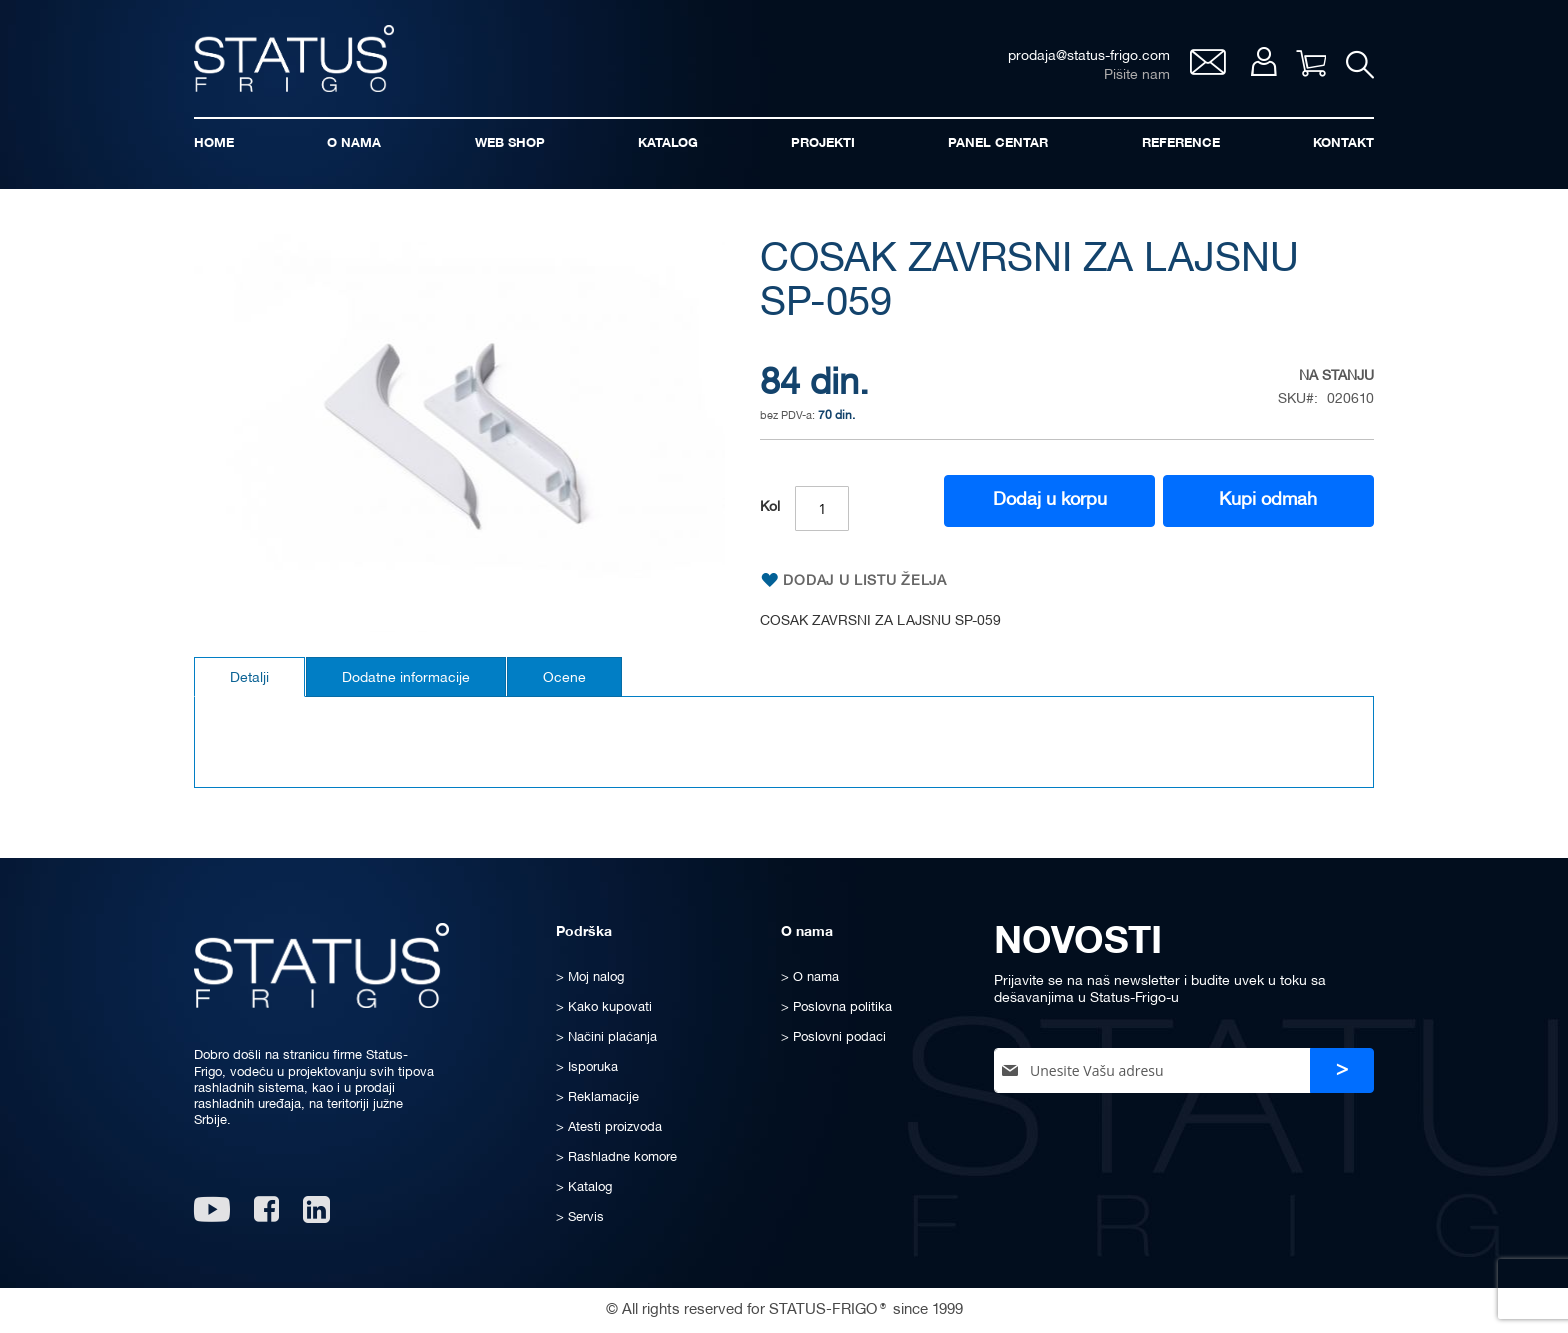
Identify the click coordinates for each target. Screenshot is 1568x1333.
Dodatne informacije (406, 678)
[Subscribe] (1342, 1070)
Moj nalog (1263, 61)
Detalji (249, 678)
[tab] (249, 677)
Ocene (564, 678)
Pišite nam (1137, 75)
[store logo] (294, 58)
